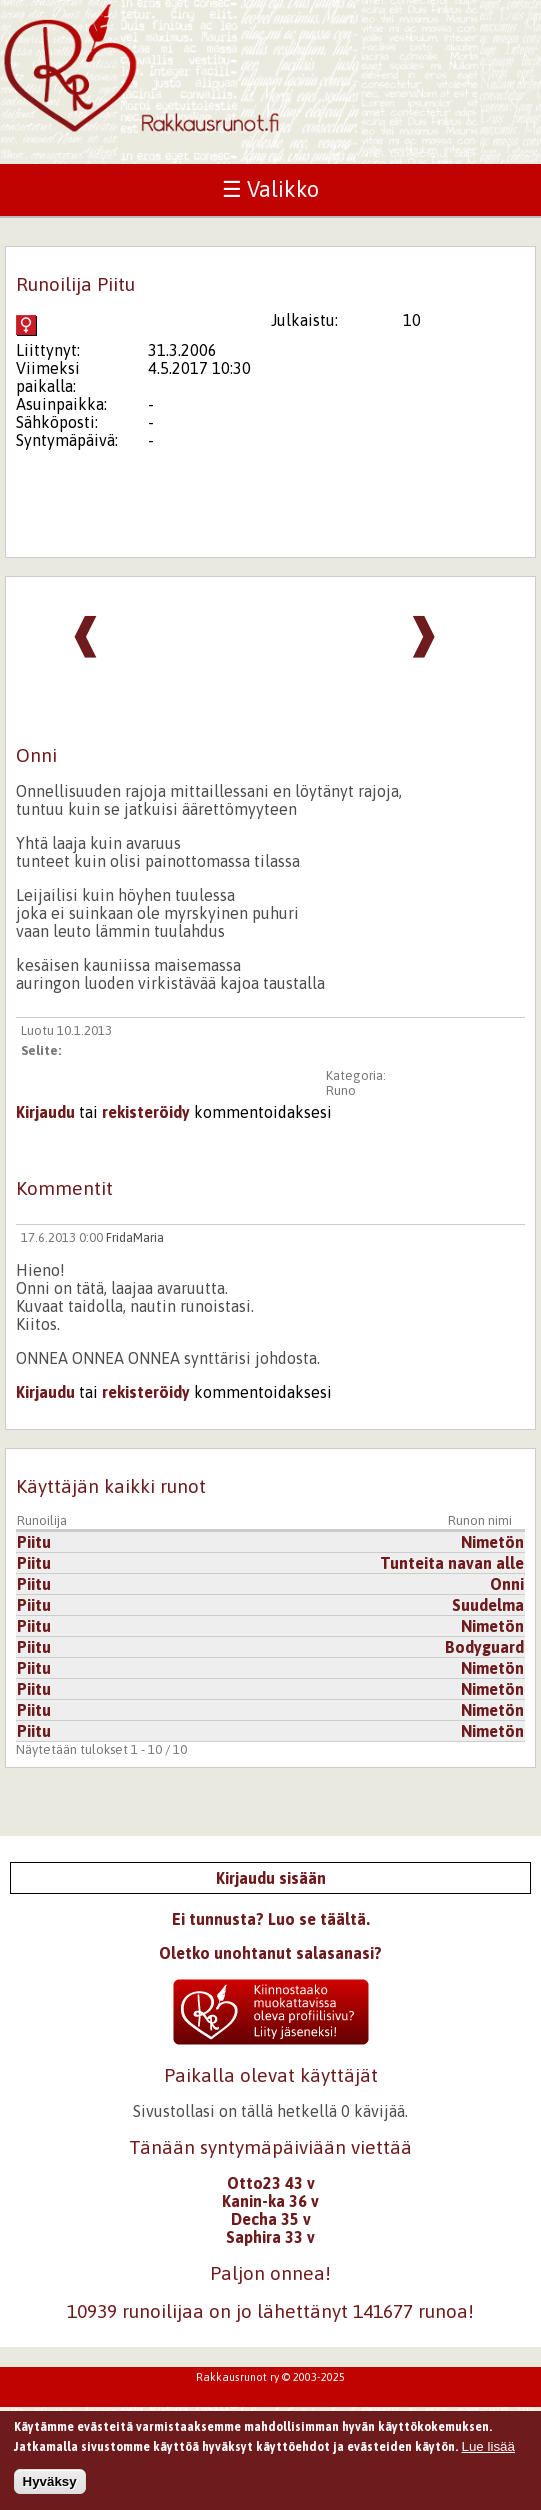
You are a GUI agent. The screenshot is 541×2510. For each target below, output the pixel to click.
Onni (507, 1584)
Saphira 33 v (270, 2237)
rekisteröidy (146, 1112)
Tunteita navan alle (452, 1563)
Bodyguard (484, 1647)
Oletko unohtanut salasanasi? (270, 1953)
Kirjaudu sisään (271, 1878)
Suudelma (488, 1605)
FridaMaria (135, 1237)
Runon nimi (480, 1520)
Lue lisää (488, 2452)
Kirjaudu (45, 1112)
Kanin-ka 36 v (270, 2201)
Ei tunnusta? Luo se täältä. (271, 1919)
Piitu (34, 1542)
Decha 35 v (271, 2219)
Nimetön (492, 1542)
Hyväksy (50, 2487)
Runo (341, 1090)
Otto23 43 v (271, 2183)
